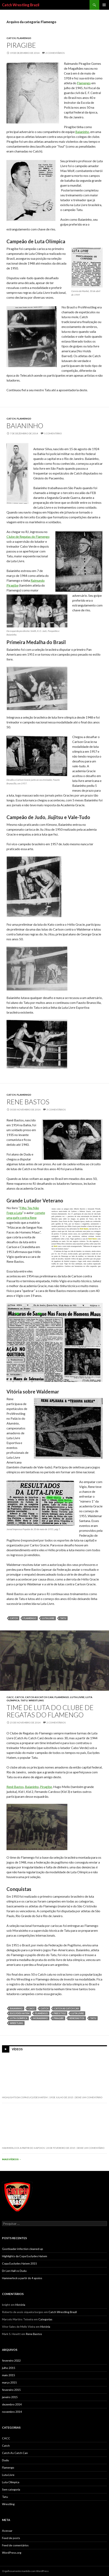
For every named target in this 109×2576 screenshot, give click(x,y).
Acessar (7, 2530)
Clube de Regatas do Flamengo (28, 536)
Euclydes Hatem (19, 2013)
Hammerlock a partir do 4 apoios (23, 2147)
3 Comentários (56, 1109)
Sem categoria (11, 2489)
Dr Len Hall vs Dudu (14, 2270)
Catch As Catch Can (39, 1697)
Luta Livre (48, 1618)
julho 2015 (8, 2368)
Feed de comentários (15, 2545)
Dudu (5, 2460)
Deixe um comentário (89, 2097)
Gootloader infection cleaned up (22, 2249)
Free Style (60, 2013)
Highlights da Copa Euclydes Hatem (24, 2097)
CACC (10, 1697)
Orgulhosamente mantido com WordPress (25, 2571)
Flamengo (24, 38)
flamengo (30, 1618)
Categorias (45, 2319)
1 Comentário (53, 433)
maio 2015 (8, 2375)
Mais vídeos (11, 2159)
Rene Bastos (27, 1102)
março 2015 (9, 2382)
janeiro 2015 (10, 2397)
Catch (11, 38)
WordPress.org (11, 2552)
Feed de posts (11, 2538)
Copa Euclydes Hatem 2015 (19, 2263)
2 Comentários (55, 52)
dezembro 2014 (12, 2404)
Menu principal (104, 5)
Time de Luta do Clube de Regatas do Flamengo (50, 1711)
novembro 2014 (12, 2411)
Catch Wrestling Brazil (20, 5)
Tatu (63, 1618)
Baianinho (82, 132)
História (20, 2304)
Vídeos (17, 2049)
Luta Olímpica (18, 2018)
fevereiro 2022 (11, 2360)
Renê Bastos (15, 1787)
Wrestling (36, 1700)
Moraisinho (40, 2018)
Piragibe (21, 45)
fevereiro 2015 (11, 2389)
